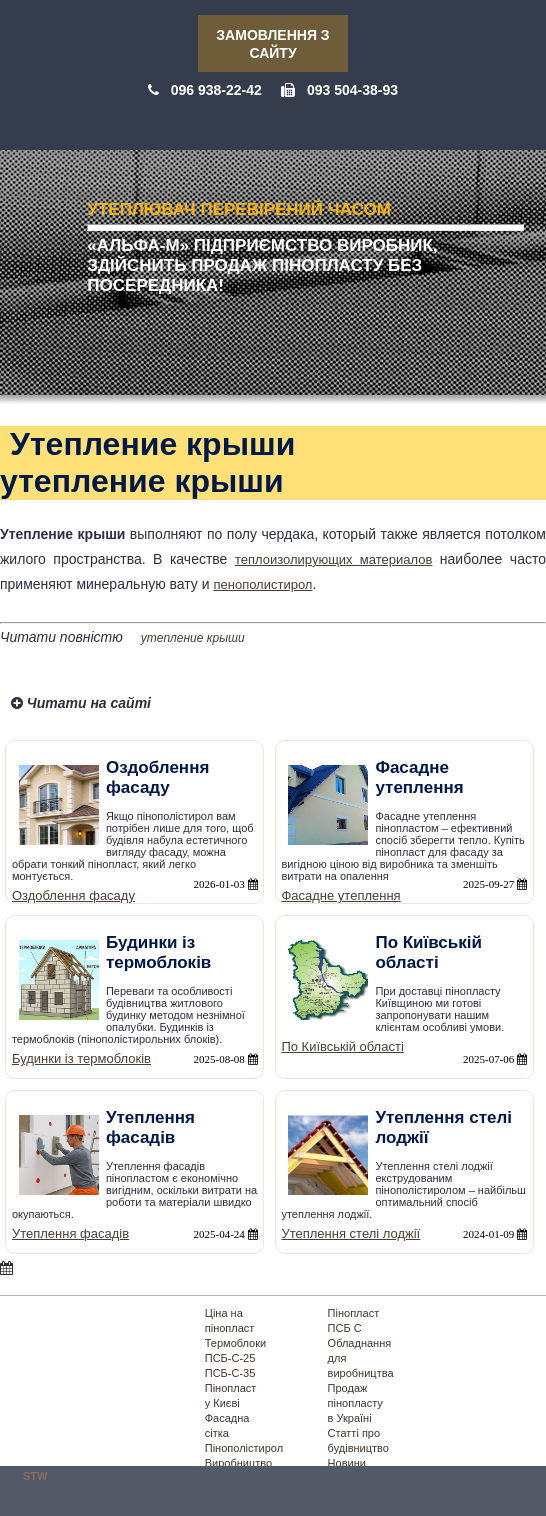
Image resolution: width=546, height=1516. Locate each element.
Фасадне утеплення (340, 895)
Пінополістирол (244, 1448)
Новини (347, 1463)
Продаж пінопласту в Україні (355, 1403)
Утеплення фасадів (70, 1233)
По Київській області (342, 1046)
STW (35, 1476)
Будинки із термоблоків (81, 1058)
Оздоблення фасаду (73, 895)
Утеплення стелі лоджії (350, 1233)
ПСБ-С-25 (230, 1358)
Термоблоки (235, 1343)
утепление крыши (193, 638)
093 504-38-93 (352, 90)
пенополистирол (262, 584)
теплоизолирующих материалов (333, 559)
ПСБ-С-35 (230, 1373)
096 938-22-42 (216, 90)
